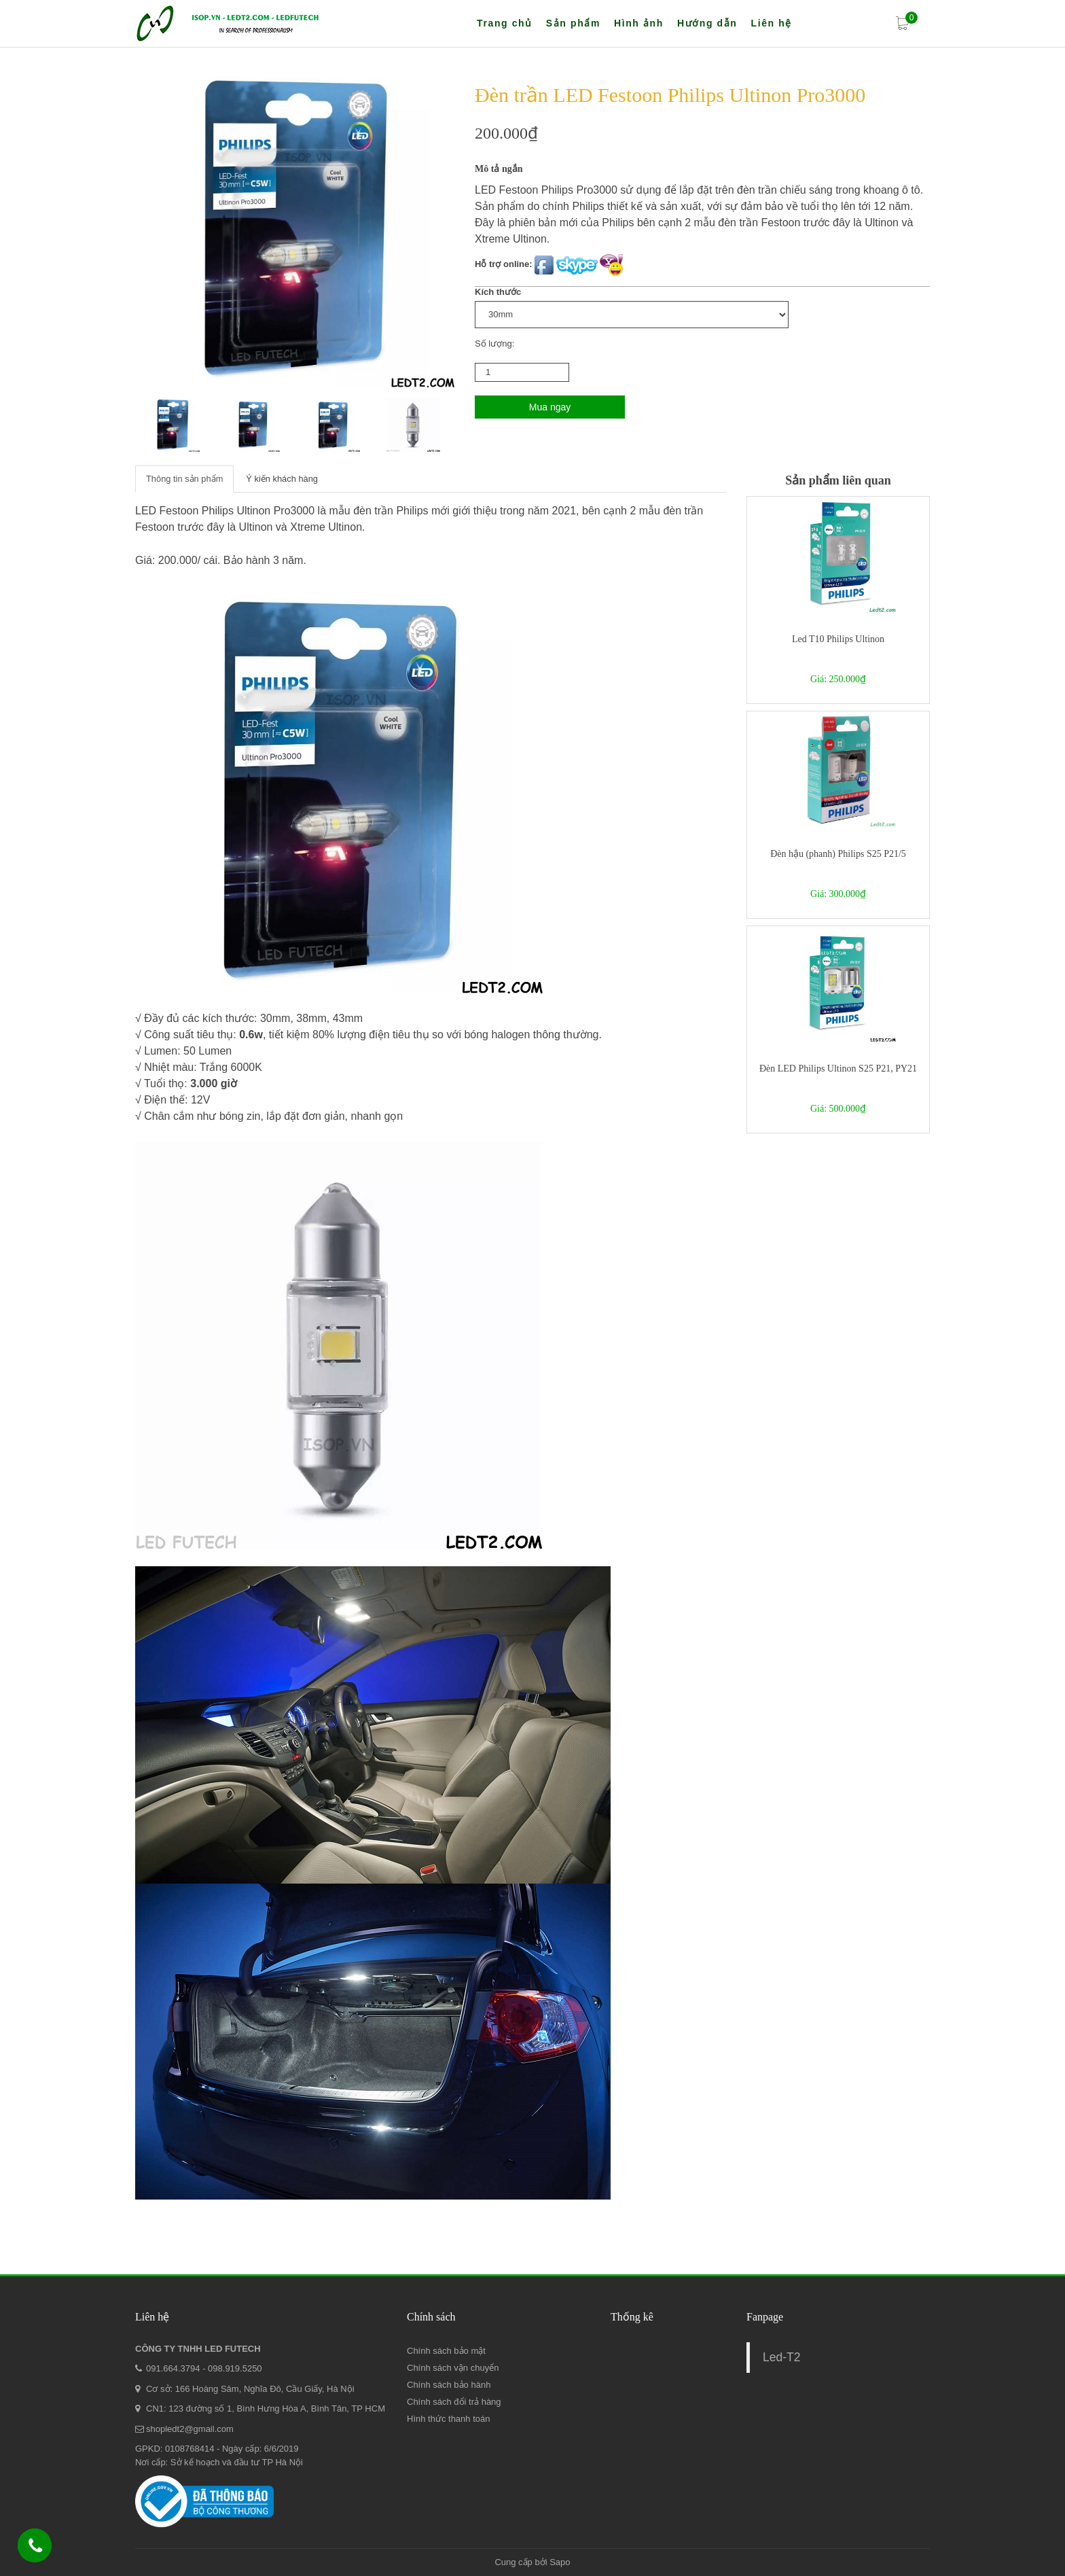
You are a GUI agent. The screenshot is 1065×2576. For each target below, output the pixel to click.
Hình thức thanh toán (448, 2419)
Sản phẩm (573, 23)
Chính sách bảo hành (448, 2385)
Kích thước (498, 292)
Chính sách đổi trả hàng (454, 2402)
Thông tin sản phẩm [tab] (184, 479)
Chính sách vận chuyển (453, 2368)
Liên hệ (771, 23)
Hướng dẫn (707, 23)
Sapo (559, 2562)
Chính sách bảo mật (446, 2351)
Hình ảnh (639, 23)
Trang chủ (504, 23)
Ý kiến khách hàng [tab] (283, 479)
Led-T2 (781, 2357)
